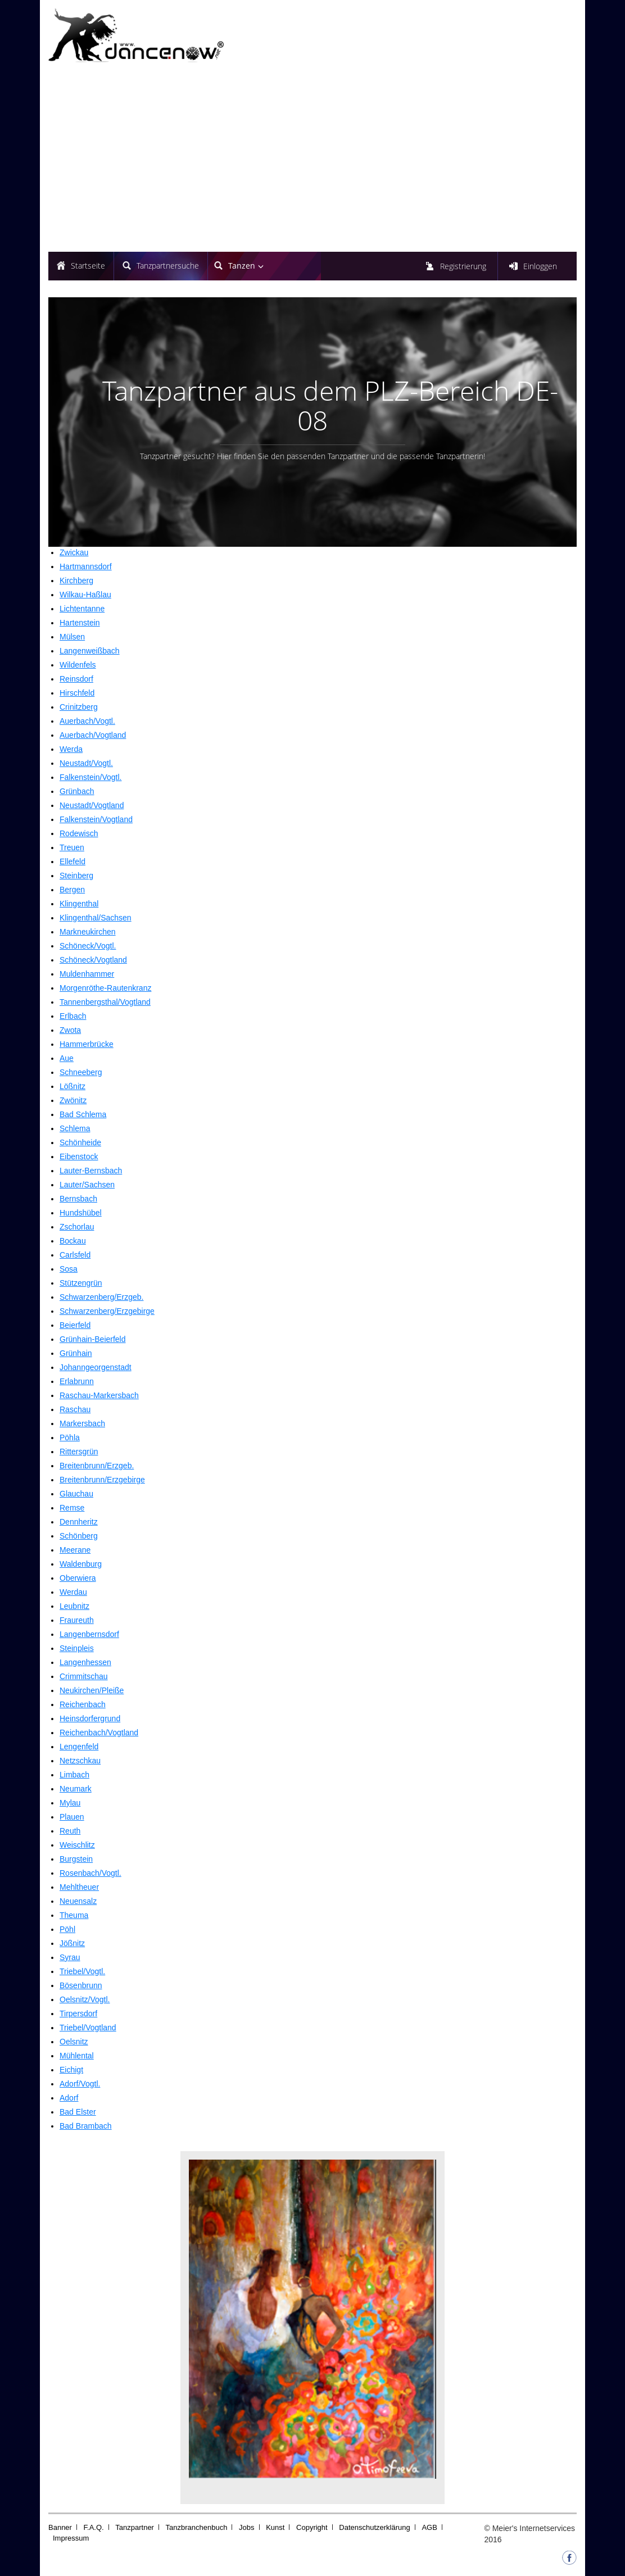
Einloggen (540, 266)
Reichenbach (83, 1704)
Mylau (70, 1802)
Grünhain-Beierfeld (93, 1339)
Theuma (74, 1915)
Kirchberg (76, 580)
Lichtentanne (82, 608)
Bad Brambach (86, 2125)
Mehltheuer (79, 1887)
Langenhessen (85, 1662)
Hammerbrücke (87, 1044)
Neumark (76, 1788)
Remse (72, 1507)
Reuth (70, 1830)
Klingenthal (79, 903)
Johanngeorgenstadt (96, 1367)
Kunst (275, 2527)
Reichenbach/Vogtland (99, 1732)
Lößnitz (72, 1086)
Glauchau (76, 1493)
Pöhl (67, 1929)
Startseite (88, 265)
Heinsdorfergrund (90, 1718)
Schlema (75, 1128)
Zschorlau (77, 1226)
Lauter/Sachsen (87, 1184)
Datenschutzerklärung (374, 2527)
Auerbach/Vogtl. (87, 720)
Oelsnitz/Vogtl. (85, 1999)
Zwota (70, 1030)
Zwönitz (73, 1100)
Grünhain (76, 1353)
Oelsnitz (74, 2041)
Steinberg (76, 875)
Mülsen (72, 636)
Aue (67, 1058)
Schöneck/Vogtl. (88, 945)
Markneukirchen (88, 931)
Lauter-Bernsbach (91, 1170)
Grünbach (77, 791)
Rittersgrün (79, 1451)
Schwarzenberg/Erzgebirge (107, 1311)
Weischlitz (77, 1844)
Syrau (70, 1957)
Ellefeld (72, 861)
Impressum (71, 2538)
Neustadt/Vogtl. (86, 763)
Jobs (246, 2527)
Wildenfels (78, 664)
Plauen (72, 1816)
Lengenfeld (79, 1746)
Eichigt (71, 2069)
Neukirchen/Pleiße (92, 1690)
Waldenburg (81, 1563)
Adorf (69, 2097)
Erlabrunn (77, 1381)
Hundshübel (81, 1212)
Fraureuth (77, 1620)
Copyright (312, 2527)
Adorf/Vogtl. (80, 2083)
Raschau (75, 1409)
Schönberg (79, 1535)
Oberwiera (78, 1577)
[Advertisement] (312, 159)
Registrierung (463, 266)
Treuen (72, 847)
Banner (60, 2527)
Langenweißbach (90, 650)
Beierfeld (75, 1325)
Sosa (69, 1268)
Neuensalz (78, 1901)
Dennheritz (79, 1521)
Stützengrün (81, 1282)
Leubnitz (74, 1606)
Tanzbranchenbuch (197, 2527)
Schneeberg (81, 1072)
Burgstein (76, 1858)
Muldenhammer (87, 973)
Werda (71, 749)
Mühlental (77, 2055)
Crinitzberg (79, 706)
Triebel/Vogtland (88, 2027)
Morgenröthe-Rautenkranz (105, 987)
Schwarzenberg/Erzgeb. (101, 1296)
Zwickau (74, 552)
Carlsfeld (75, 1254)
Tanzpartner (134, 2527)
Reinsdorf (76, 678)
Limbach (74, 1774)
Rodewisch (79, 833)
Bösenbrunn (81, 1985)
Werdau (73, 1592)
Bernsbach (78, 1198)
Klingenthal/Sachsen (96, 917)
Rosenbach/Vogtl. (90, 1872)
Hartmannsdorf (86, 566)
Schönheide (80, 1142)
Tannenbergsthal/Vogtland (105, 1001)
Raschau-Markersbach (99, 1395)
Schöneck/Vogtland (93, 959)
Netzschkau (80, 1760)
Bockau (73, 1240)
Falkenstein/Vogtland (96, 819)
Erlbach (73, 1016)
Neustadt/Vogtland (92, 805)
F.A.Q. (94, 2527)
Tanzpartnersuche (168, 265)
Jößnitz (72, 1943)
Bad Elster (78, 2111)
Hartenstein (80, 622)
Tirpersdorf (78, 2013)
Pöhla (70, 1437)
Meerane (75, 1549)
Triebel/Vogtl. (82, 1971)
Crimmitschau (84, 1676)
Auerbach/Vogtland (93, 735)
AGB (429, 2527)
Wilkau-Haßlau (85, 594)
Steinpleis (77, 1648)
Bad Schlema (83, 1114)
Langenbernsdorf (89, 1634)
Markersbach (82, 1423)
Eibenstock (79, 1156)
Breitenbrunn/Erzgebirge (102, 1479)
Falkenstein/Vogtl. (91, 777)
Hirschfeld (77, 692)
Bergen (72, 889)
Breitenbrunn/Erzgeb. (97, 1465)
